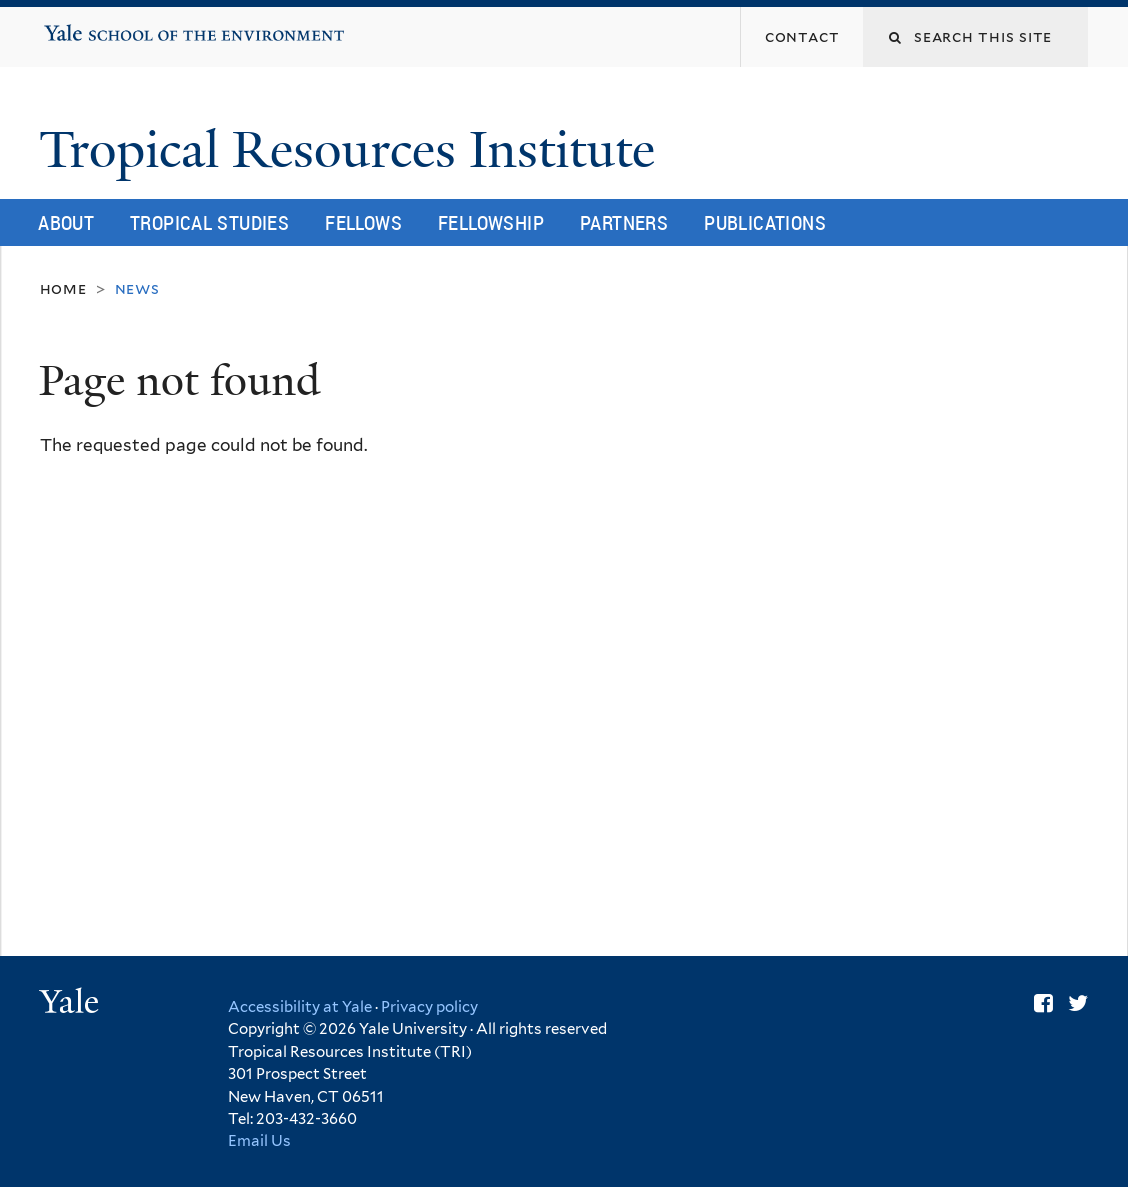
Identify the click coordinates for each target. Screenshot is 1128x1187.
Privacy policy (429, 1007)
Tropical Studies (209, 222)
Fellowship (491, 222)
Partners (624, 222)
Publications (765, 222)
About (66, 222)
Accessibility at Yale (300, 1007)
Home (63, 288)
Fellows (363, 222)
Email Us (259, 1141)
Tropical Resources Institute (353, 150)
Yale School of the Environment (107, 26)
